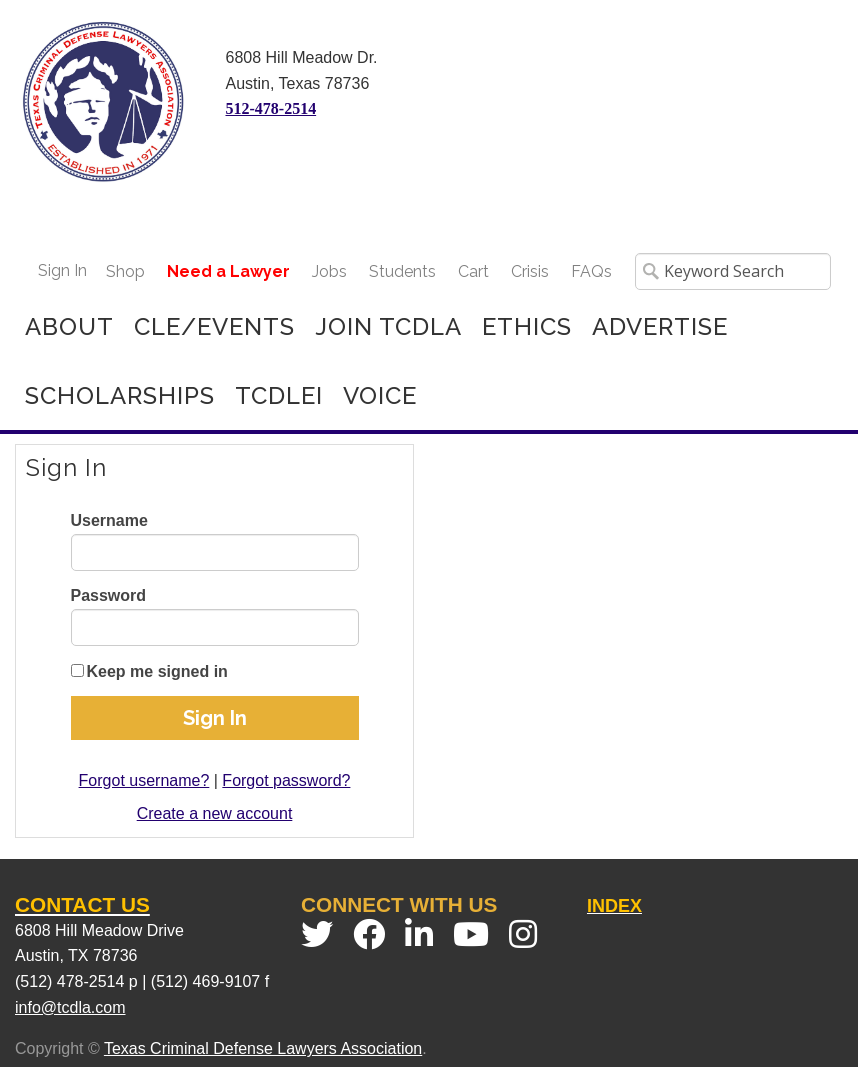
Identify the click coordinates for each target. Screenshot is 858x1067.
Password (109, 595)
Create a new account (215, 813)
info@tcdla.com (70, 1007)
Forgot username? (144, 780)
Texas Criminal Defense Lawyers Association (263, 1048)
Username (109, 520)
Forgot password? (286, 780)
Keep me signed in (157, 671)
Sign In (62, 270)
